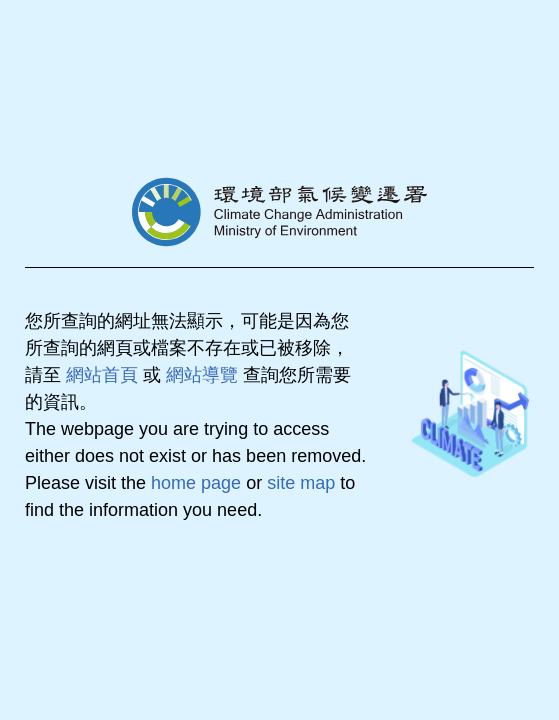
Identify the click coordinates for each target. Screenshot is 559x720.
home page (196, 483)
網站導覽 (202, 375)
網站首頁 (102, 375)
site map (301, 483)
